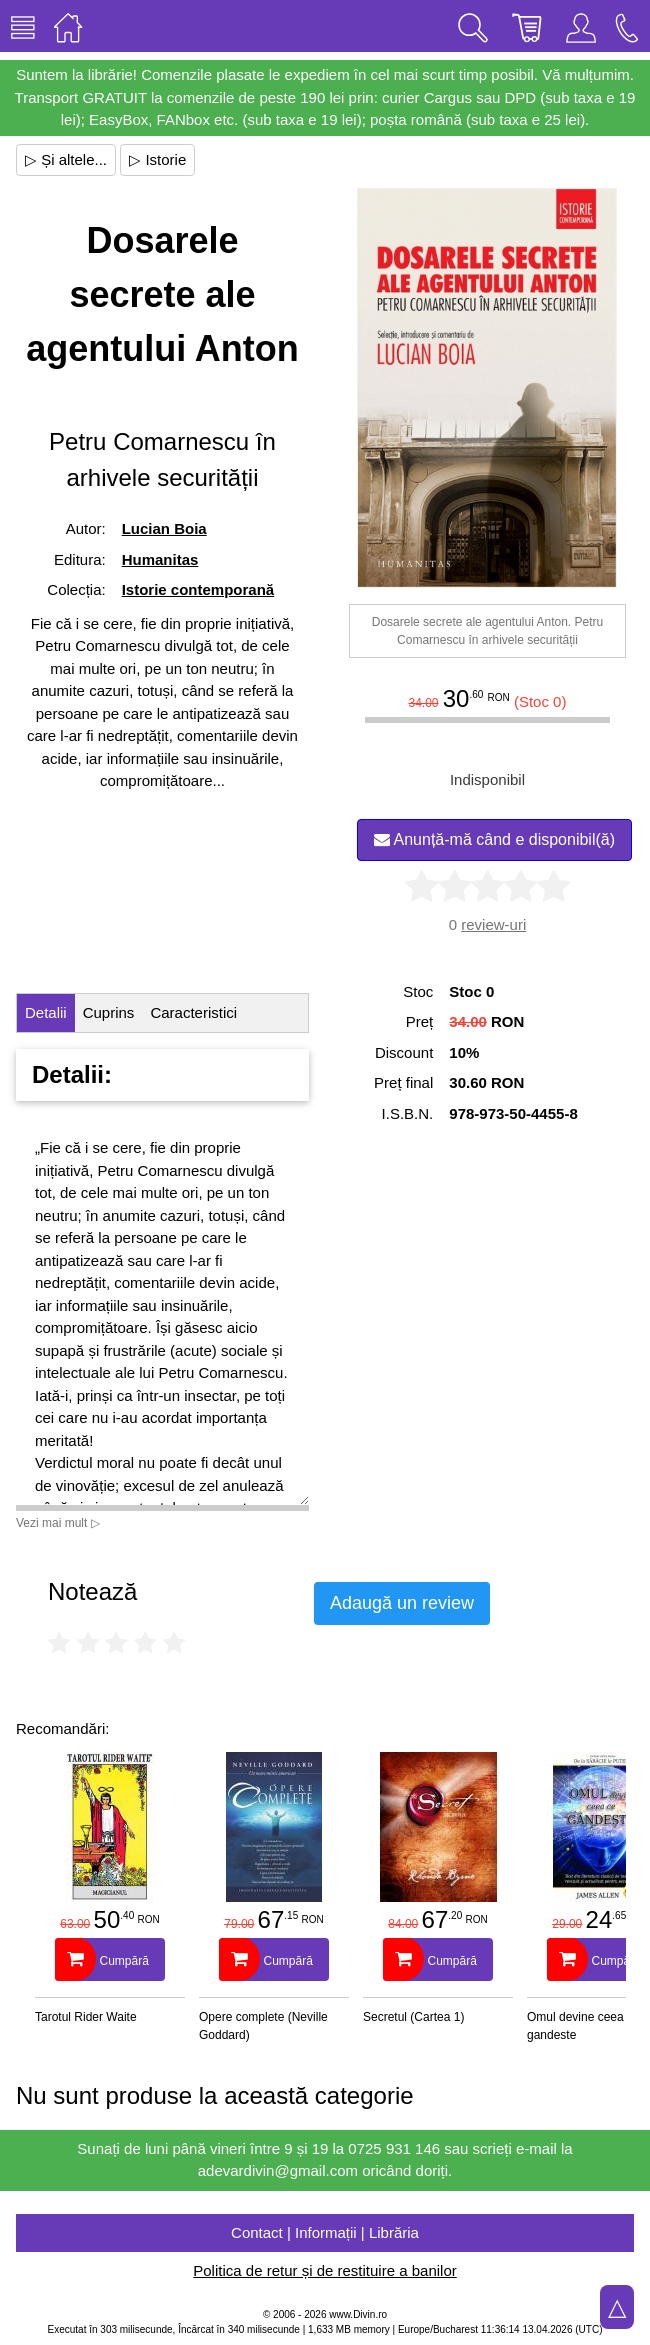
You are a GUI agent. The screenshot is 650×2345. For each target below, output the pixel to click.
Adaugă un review (402, 1603)
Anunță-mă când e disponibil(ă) (494, 839)
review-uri (493, 924)
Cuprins (109, 1012)
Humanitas (160, 559)
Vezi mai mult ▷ (58, 1523)
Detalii (46, 1012)
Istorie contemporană (198, 589)
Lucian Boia (164, 528)
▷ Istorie (157, 159)
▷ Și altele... (66, 159)
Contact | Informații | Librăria (325, 2232)
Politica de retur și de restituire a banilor (324, 2270)
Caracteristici (193, 1012)
